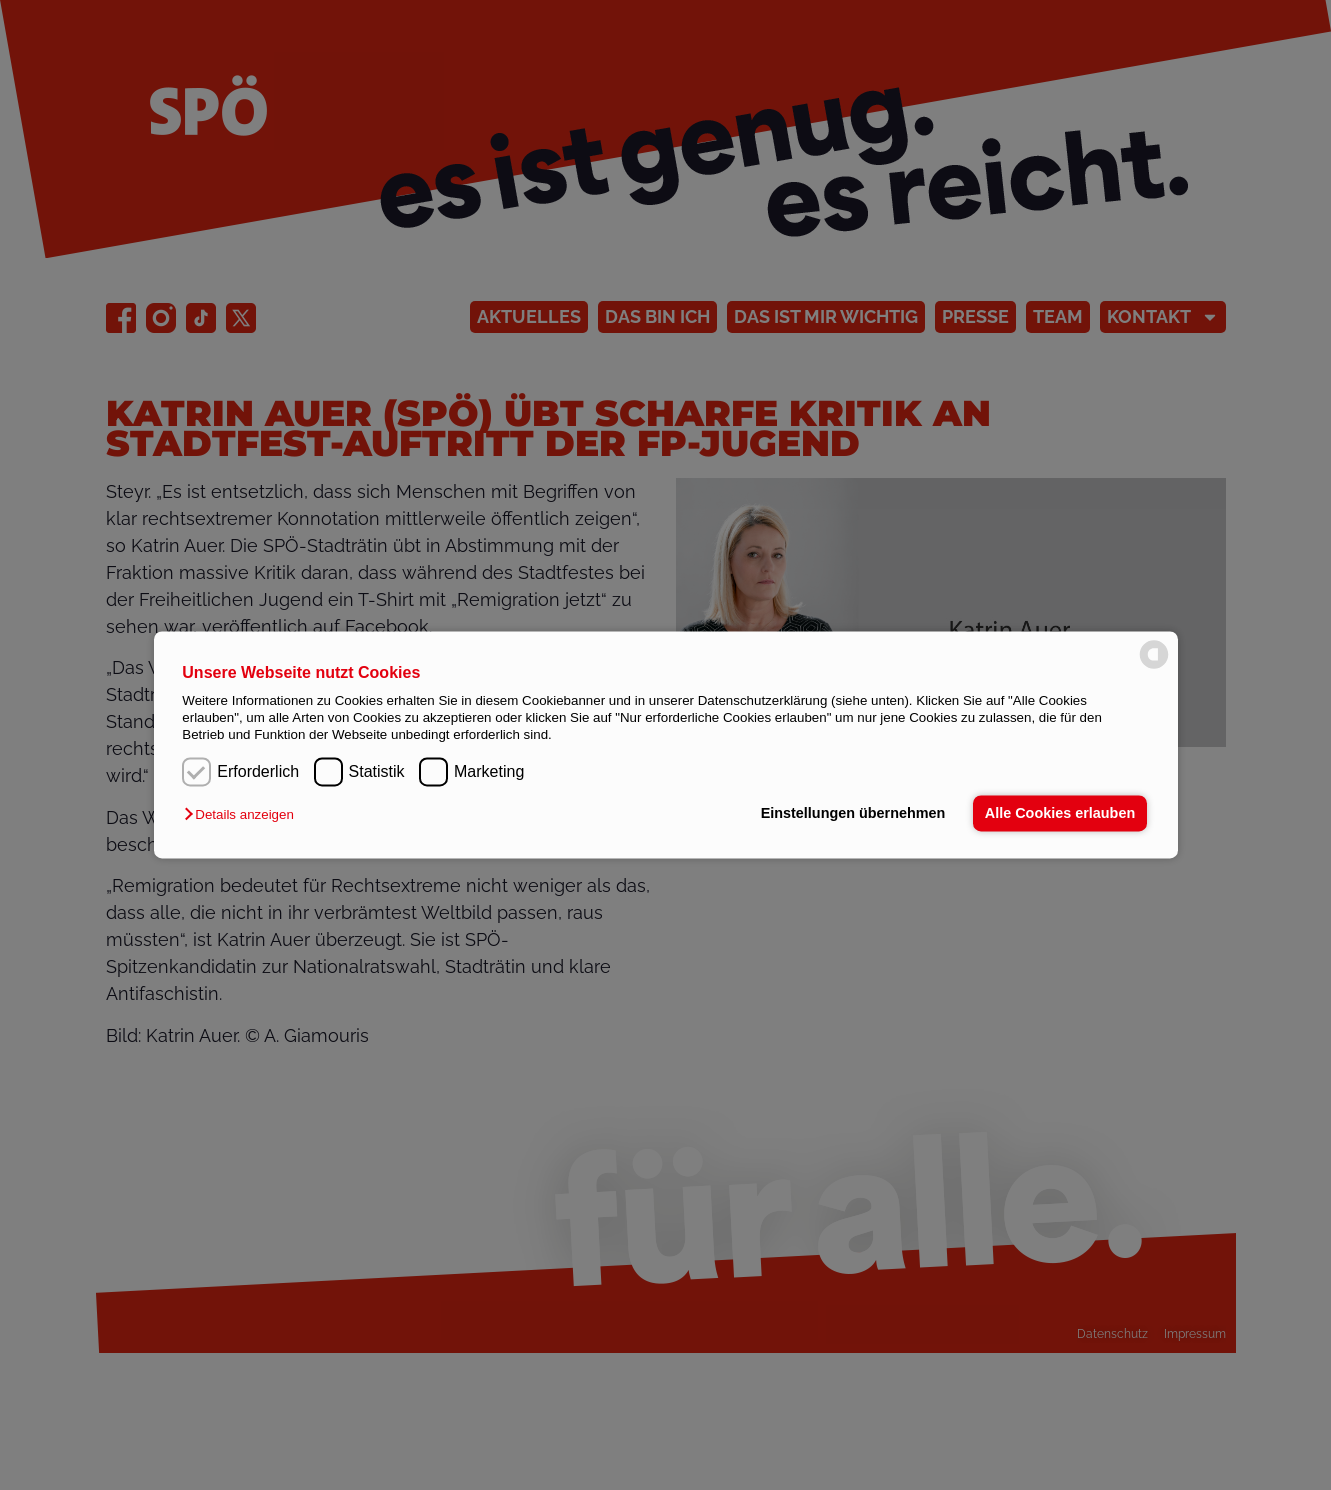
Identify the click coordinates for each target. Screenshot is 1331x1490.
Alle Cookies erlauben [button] (1060, 813)
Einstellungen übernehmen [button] (853, 813)
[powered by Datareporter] (1154, 667)
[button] (243, 814)
